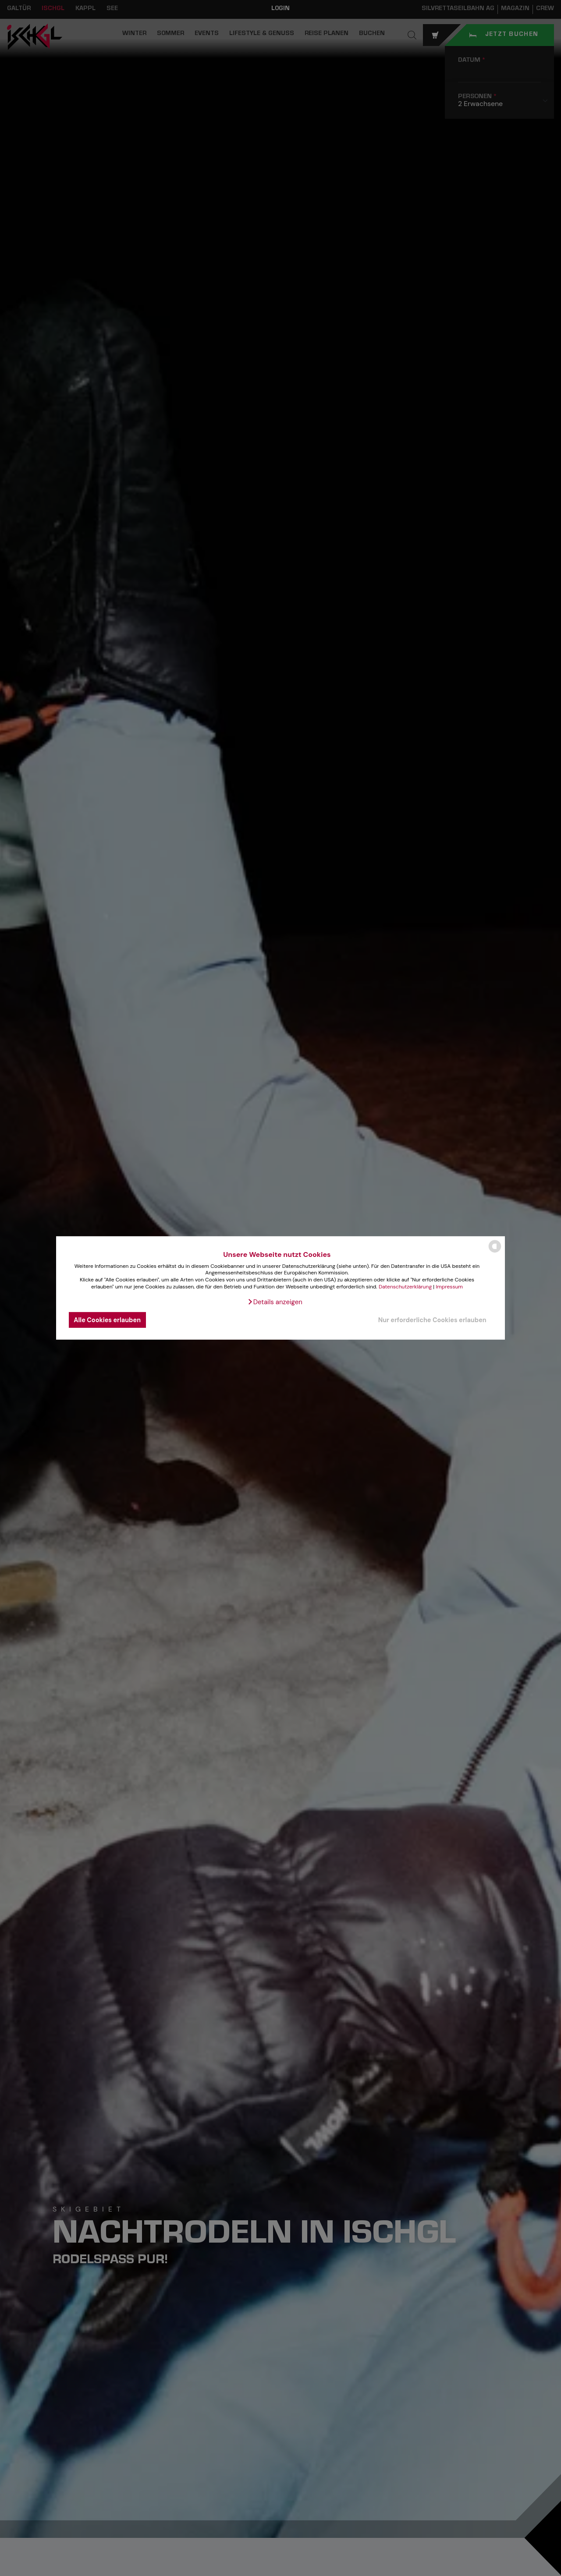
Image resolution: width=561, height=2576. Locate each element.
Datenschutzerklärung (405, 1286)
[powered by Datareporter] (495, 1251)
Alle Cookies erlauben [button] (107, 1320)
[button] (274, 1302)
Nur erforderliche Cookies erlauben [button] (432, 1320)
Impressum (449, 1286)
